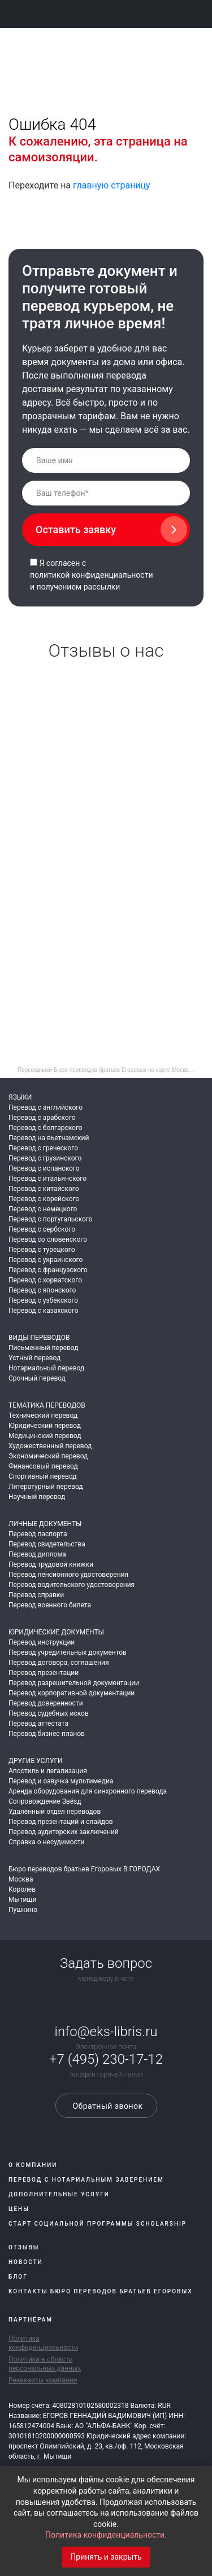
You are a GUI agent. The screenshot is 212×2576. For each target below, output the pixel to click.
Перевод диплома (37, 1554)
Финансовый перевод (43, 1466)
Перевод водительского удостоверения (71, 1585)
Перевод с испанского (44, 1168)
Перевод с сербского (41, 1229)
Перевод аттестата (38, 1723)
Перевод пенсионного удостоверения (68, 1575)
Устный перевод (34, 1358)
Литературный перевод (45, 1487)
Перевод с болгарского (45, 1128)
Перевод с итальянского (47, 1179)
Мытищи (22, 1900)
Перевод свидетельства (46, 1544)
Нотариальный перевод (46, 1368)
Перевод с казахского (43, 1311)
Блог (18, 2277)
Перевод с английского (45, 1107)
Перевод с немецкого (42, 1209)
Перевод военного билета (49, 1605)
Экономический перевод (48, 1456)
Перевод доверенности (45, 1703)
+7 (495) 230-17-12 (106, 2059)
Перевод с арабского (41, 1118)
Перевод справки (36, 1595)
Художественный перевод (50, 1446)
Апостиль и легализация (47, 1771)
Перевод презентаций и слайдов (60, 1822)
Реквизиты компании (42, 2380)
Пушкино (22, 1910)
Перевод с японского (42, 1290)
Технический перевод (42, 1415)
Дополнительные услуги (59, 2194)
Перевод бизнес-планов (46, 1734)
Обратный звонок (105, 2106)
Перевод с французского (48, 1270)
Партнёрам (30, 2319)
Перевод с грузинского (44, 1158)
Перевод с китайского (43, 1189)
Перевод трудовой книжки (50, 1564)
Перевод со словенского (47, 1239)
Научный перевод (36, 1497)
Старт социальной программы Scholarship (97, 2224)
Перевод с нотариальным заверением (86, 2180)
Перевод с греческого (43, 1148)
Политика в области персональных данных (44, 2363)
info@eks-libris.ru (106, 2031)
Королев (22, 1889)
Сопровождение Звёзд (44, 1801)
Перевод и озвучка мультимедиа (60, 1781)
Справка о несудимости (46, 1842)
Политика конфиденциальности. (106, 2534)
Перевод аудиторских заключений (63, 1832)
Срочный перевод (37, 1378)
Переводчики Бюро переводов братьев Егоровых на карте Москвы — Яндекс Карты (111, 1070)
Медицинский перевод (44, 1436)
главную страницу (111, 185)
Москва (20, 1879)
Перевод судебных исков (48, 1713)
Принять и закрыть (105, 2556)
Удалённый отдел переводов (54, 1811)
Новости (25, 2262)
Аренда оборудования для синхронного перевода (87, 1791)
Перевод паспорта (37, 1534)
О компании (32, 2165)
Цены (18, 2209)
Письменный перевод (43, 1348)
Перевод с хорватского (45, 1280)
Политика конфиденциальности (43, 2343)
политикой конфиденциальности (91, 574)
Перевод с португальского (50, 1219)
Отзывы (23, 2247)
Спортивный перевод (42, 1476)
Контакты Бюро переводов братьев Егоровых (100, 2291)
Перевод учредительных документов (67, 1652)
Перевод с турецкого (41, 1250)
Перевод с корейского (43, 1199)
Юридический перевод (44, 1426)
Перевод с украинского (45, 1260)
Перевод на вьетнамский (48, 1138)
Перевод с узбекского (43, 1300)
